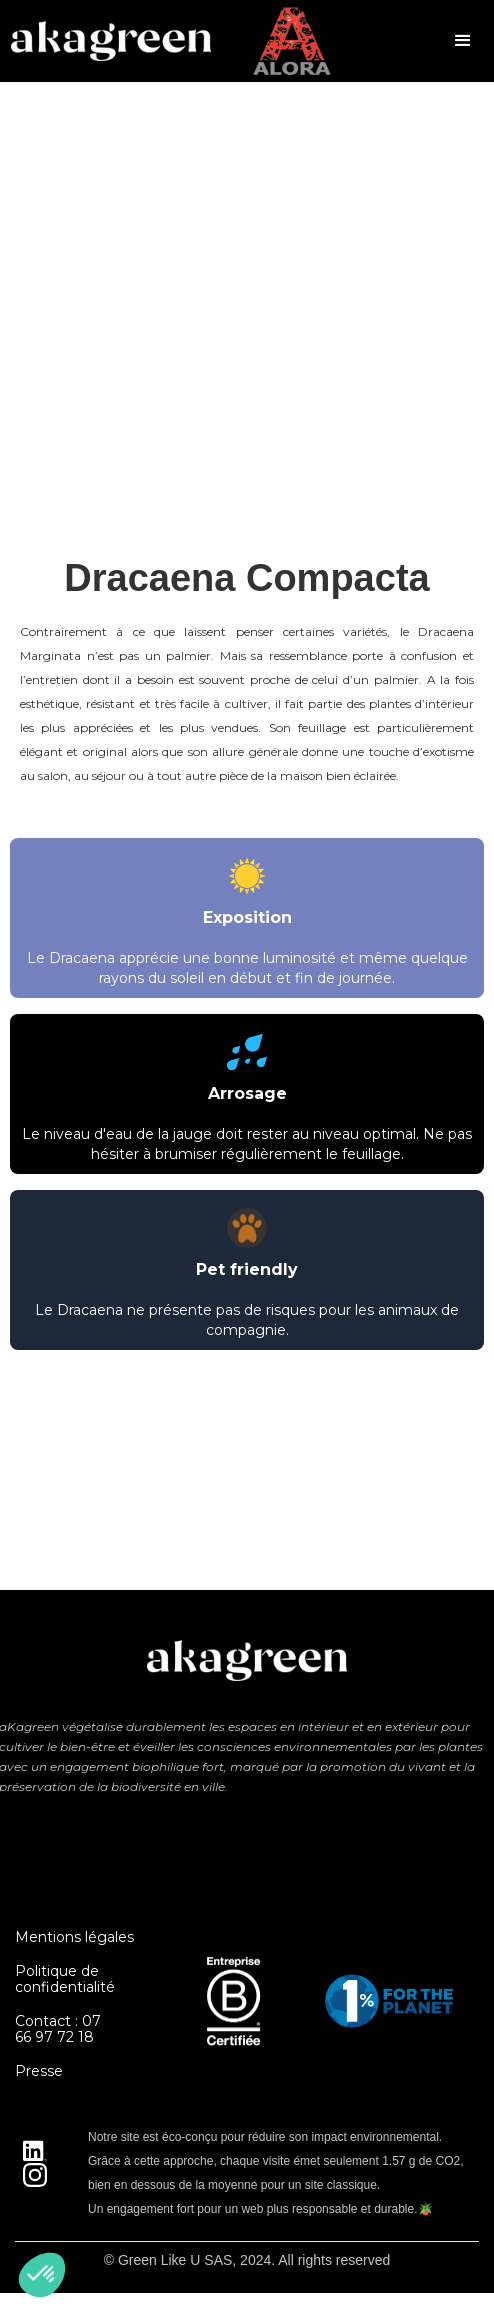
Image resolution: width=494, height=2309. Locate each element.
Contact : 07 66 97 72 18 (58, 2029)
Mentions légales (74, 1937)
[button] (463, 41)
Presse (39, 2071)
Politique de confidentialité (65, 1979)
